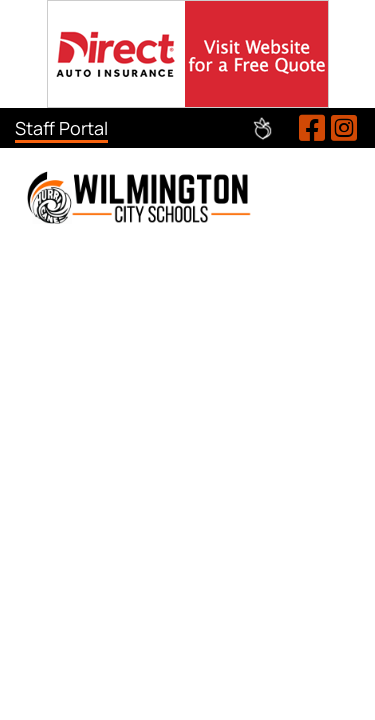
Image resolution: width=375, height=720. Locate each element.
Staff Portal (61, 128)
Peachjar (262, 128)
